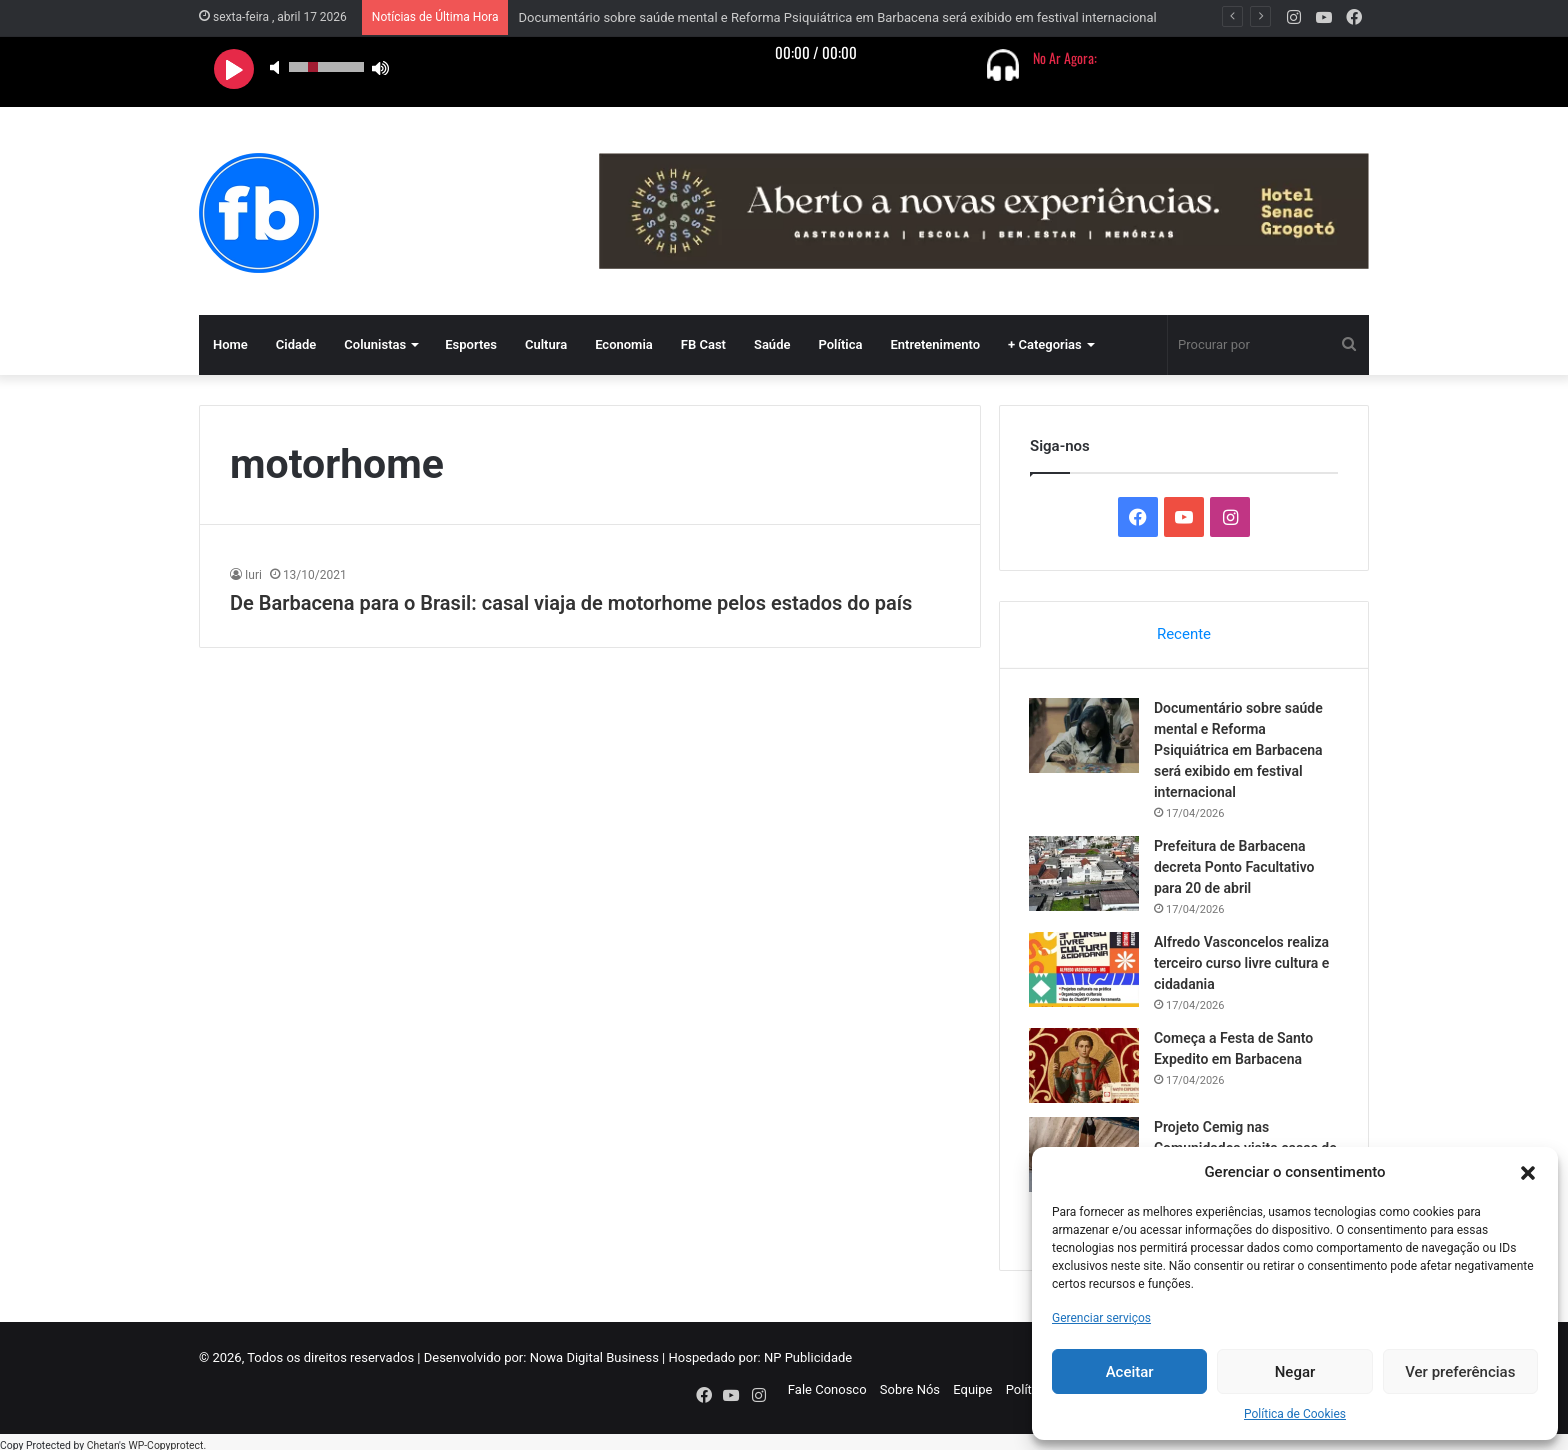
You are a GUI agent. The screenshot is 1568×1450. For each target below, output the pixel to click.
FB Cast (703, 344)
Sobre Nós (910, 1391)
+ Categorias (1045, 344)
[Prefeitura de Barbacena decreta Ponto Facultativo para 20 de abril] (1085, 874)
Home (230, 344)
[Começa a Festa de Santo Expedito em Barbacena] (1085, 1066)
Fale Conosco (827, 1391)
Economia (624, 344)
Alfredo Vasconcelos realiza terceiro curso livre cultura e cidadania (1242, 964)
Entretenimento (935, 344)
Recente (1184, 634)
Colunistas (375, 344)
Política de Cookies (1295, 1414)
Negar (1295, 1372)
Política (840, 344)
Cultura (546, 344)
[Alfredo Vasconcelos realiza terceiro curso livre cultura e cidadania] (1085, 970)
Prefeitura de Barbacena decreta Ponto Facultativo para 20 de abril (1235, 868)
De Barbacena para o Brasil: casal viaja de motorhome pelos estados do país (571, 603)
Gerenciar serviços (1101, 1318)
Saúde (772, 344)
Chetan (103, 1439)
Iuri (253, 575)
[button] (1528, 1173)
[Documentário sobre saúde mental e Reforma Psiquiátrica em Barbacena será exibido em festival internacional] (1085, 736)
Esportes (471, 344)
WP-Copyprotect (165, 1439)
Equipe (972, 1391)
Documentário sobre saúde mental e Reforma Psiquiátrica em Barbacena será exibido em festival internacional (837, 17)
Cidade (296, 344)
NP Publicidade (808, 1359)
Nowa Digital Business (594, 1359)
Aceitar (1130, 1372)
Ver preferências (1460, 1372)
